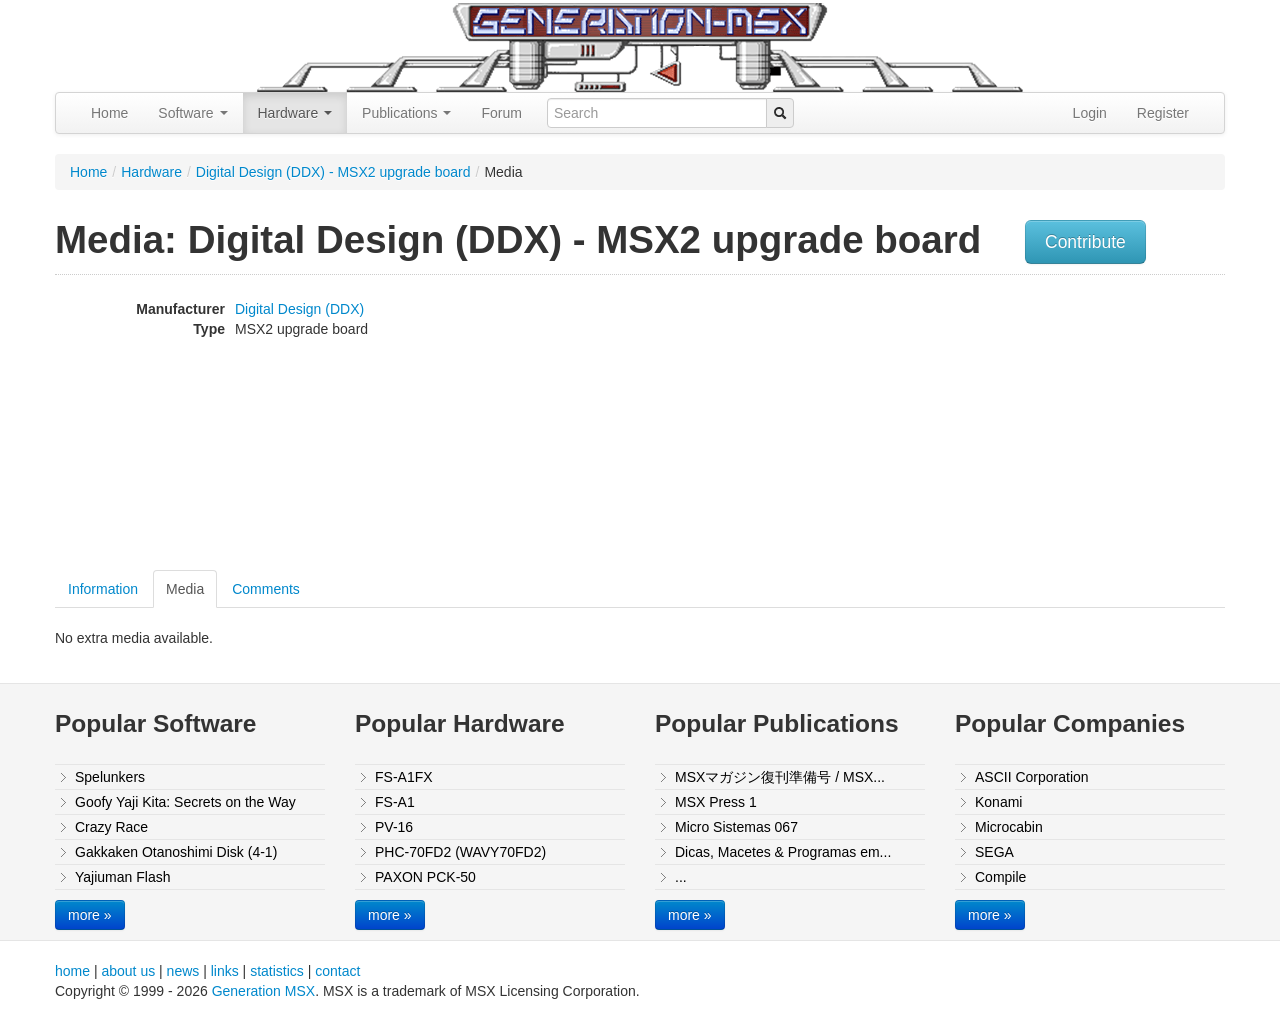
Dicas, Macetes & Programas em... (783, 852)
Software (192, 113)
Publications (406, 113)
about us (128, 971)
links (225, 971)
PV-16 (394, 827)
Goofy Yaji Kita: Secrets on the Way (185, 802)
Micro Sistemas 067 (736, 827)
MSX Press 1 (716, 802)
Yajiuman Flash (122, 877)
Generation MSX (264, 991)
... (681, 877)
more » (90, 915)
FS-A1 (395, 802)
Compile (1000, 877)
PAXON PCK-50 (425, 877)
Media (185, 589)
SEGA (994, 852)
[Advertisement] (1023, 425)
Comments (266, 589)
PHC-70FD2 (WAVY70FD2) (460, 852)
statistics (277, 971)
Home (109, 113)
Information (103, 589)
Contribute (1085, 242)
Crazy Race (111, 827)
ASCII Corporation (1032, 777)
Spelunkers (110, 777)
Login (1090, 113)
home (72, 971)
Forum (501, 113)
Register (1163, 113)
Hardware (295, 113)
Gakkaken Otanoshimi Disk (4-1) (176, 852)
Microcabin (1009, 827)
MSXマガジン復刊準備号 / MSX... (780, 777)
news (183, 971)
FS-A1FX (404, 777)
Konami (998, 802)
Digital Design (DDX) (299, 309)
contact (337, 971)
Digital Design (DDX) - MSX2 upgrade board (333, 172)
